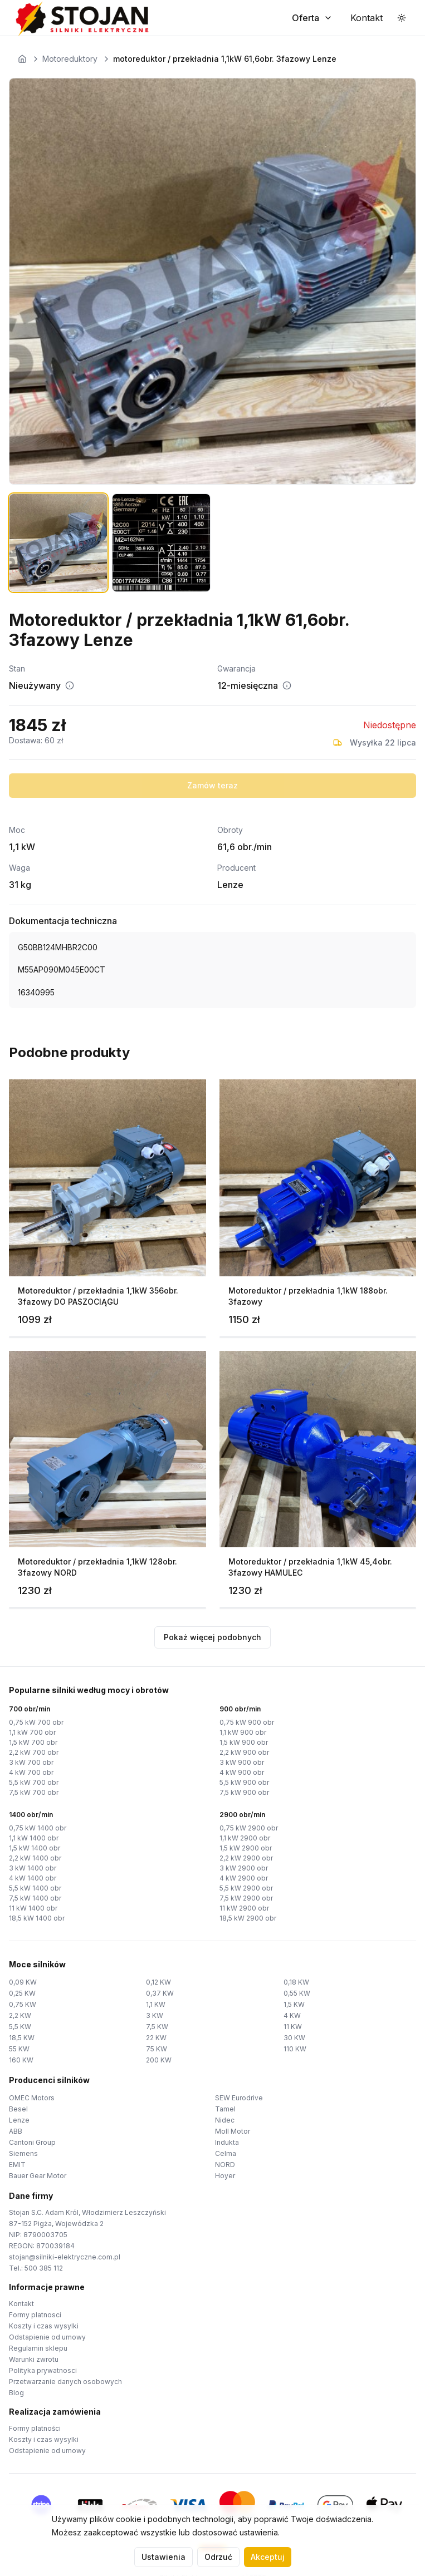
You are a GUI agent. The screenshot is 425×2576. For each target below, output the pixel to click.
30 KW (294, 2038)
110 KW (295, 2049)
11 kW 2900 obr (244, 1908)
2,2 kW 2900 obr (246, 1858)
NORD (225, 2164)
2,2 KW (20, 2015)
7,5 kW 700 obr (33, 1792)
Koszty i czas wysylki (44, 2326)
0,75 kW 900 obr (246, 1722)
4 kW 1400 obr (32, 1878)
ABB (15, 2131)
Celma (225, 2153)
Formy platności (35, 2428)
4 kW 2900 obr (243, 1878)
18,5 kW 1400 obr (37, 1918)
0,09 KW (23, 1982)
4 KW (292, 2015)
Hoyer (225, 2176)
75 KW (156, 2049)
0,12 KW (158, 1982)
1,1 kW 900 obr (242, 1732)
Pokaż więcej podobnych (212, 1637)
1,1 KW (155, 2004)
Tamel (225, 2109)
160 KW (21, 2060)
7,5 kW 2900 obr (246, 1898)
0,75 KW (22, 2004)
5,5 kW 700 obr (33, 1782)
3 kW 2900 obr (243, 1868)
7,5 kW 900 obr (244, 1792)
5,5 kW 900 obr (244, 1782)
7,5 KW (157, 2026)
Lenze (19, 2120)
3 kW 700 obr (31, 1762)
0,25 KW (22, 1993)
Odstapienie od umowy (47, 2337)
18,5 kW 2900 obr (247, 1918)
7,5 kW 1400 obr (35, 1898)
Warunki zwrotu (33, 2359)
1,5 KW (294, 2004)
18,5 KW (22, 2038)
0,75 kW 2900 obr (248, 1828)
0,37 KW (160, 1993)
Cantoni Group (32, 2142)
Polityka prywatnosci (43, 2370)
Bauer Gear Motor (37, 2176)
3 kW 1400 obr (32, 1868)
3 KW (154, 2015)
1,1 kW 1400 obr (33, 1838)
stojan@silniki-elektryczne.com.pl (64, 2257)
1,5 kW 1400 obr (34, 1848)
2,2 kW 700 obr (33, 1752)
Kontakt (21, 2303)
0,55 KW (297, 1993)
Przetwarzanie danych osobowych (65, 2381)
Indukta (227, 2142)
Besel (18, 2109)
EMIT (17, 2164)
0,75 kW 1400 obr (37, 1828)
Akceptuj (268, 2557)
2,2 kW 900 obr (244, 1752)
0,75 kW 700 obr (36, 1722)
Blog (16, 2393)
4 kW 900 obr (241, 1772)
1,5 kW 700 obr (33, 1742)
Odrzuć (218, 2557)
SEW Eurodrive (239, 2098)
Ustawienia (163, 2557)
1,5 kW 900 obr (243, 1742)
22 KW (156, 2038)
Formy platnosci (35, 2315)
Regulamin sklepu (38, 2348)
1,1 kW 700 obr (32, 1732)
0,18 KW (296, 1982)
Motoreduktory (69, 58)
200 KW (159, 2060)
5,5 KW (20, 2026)
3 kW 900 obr (241, 1762)
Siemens (23, 2153)
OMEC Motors (32, 2098)
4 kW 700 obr (31, 1772)
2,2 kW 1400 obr (35, 1858)
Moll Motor (232, 2131)
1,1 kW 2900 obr (244, 1838)
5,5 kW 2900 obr (246, 1888)
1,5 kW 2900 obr (245, 1848)
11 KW (293, 2026)
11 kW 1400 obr (33, 1908)
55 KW (19, 2049)
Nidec (225, 2120)
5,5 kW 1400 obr (35, 1888)
